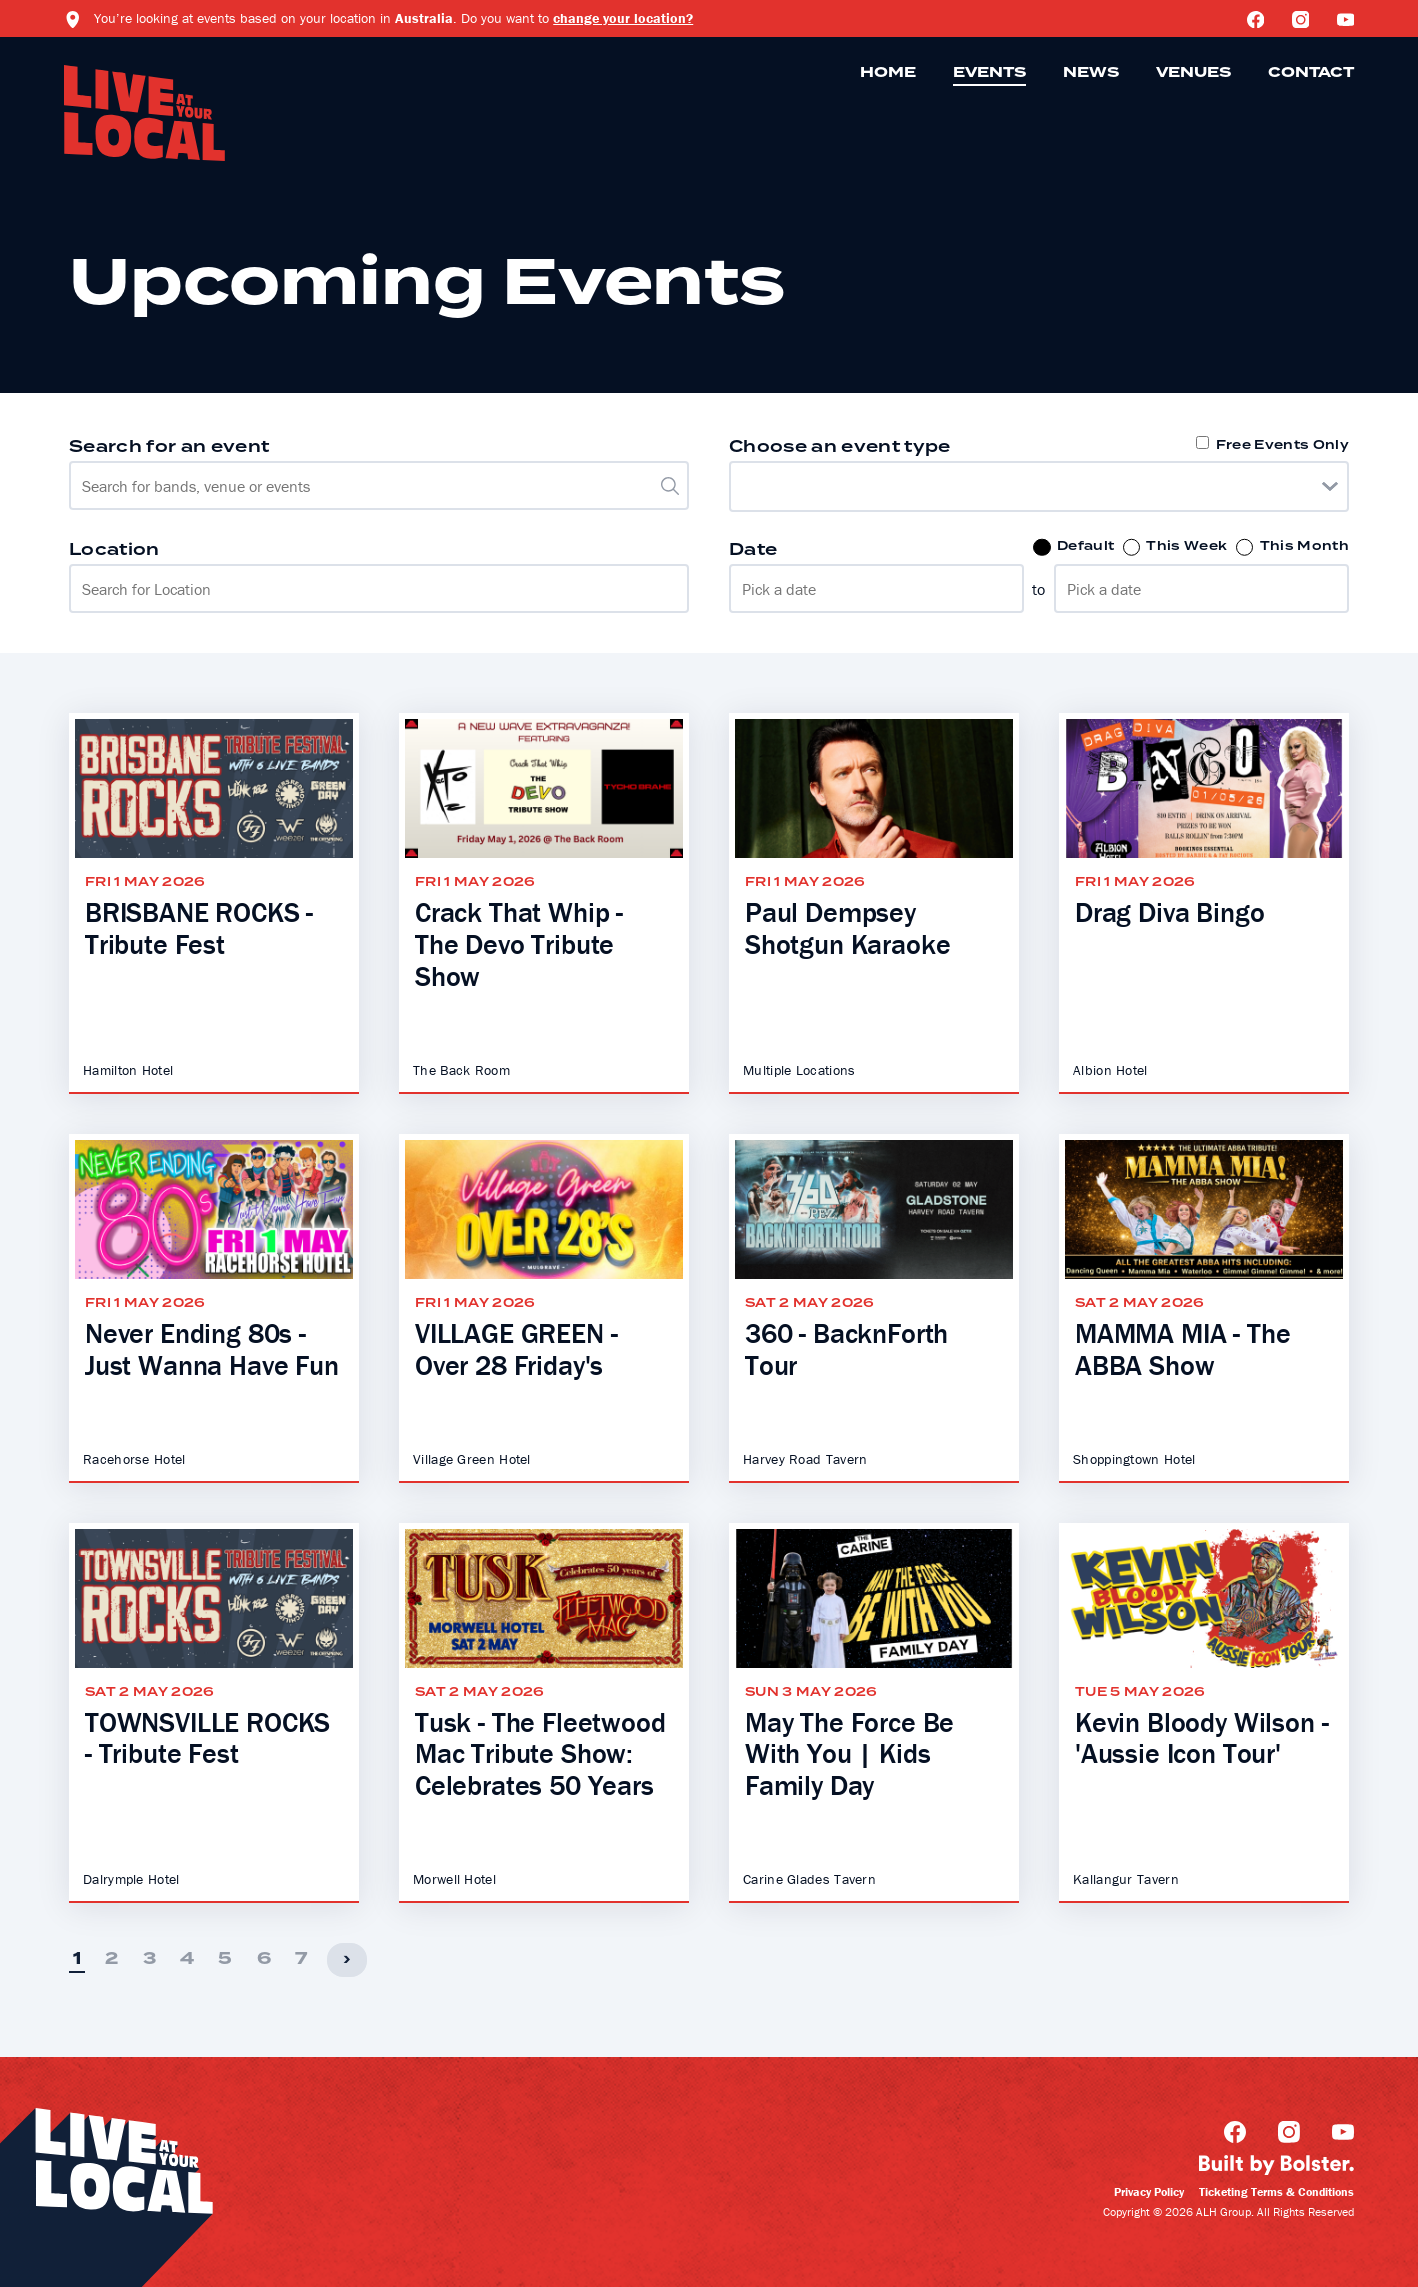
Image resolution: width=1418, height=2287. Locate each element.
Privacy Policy (1149, 2191)
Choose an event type (840, 447)
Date (753, 550)
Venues (1193, 73)
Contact (1311, 73)
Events (989, 73)
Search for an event (169, 447)
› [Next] (346, 1959)
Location (114, 550)
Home (888, 73)
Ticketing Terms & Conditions (1276, 2191)
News (1091, 73)
